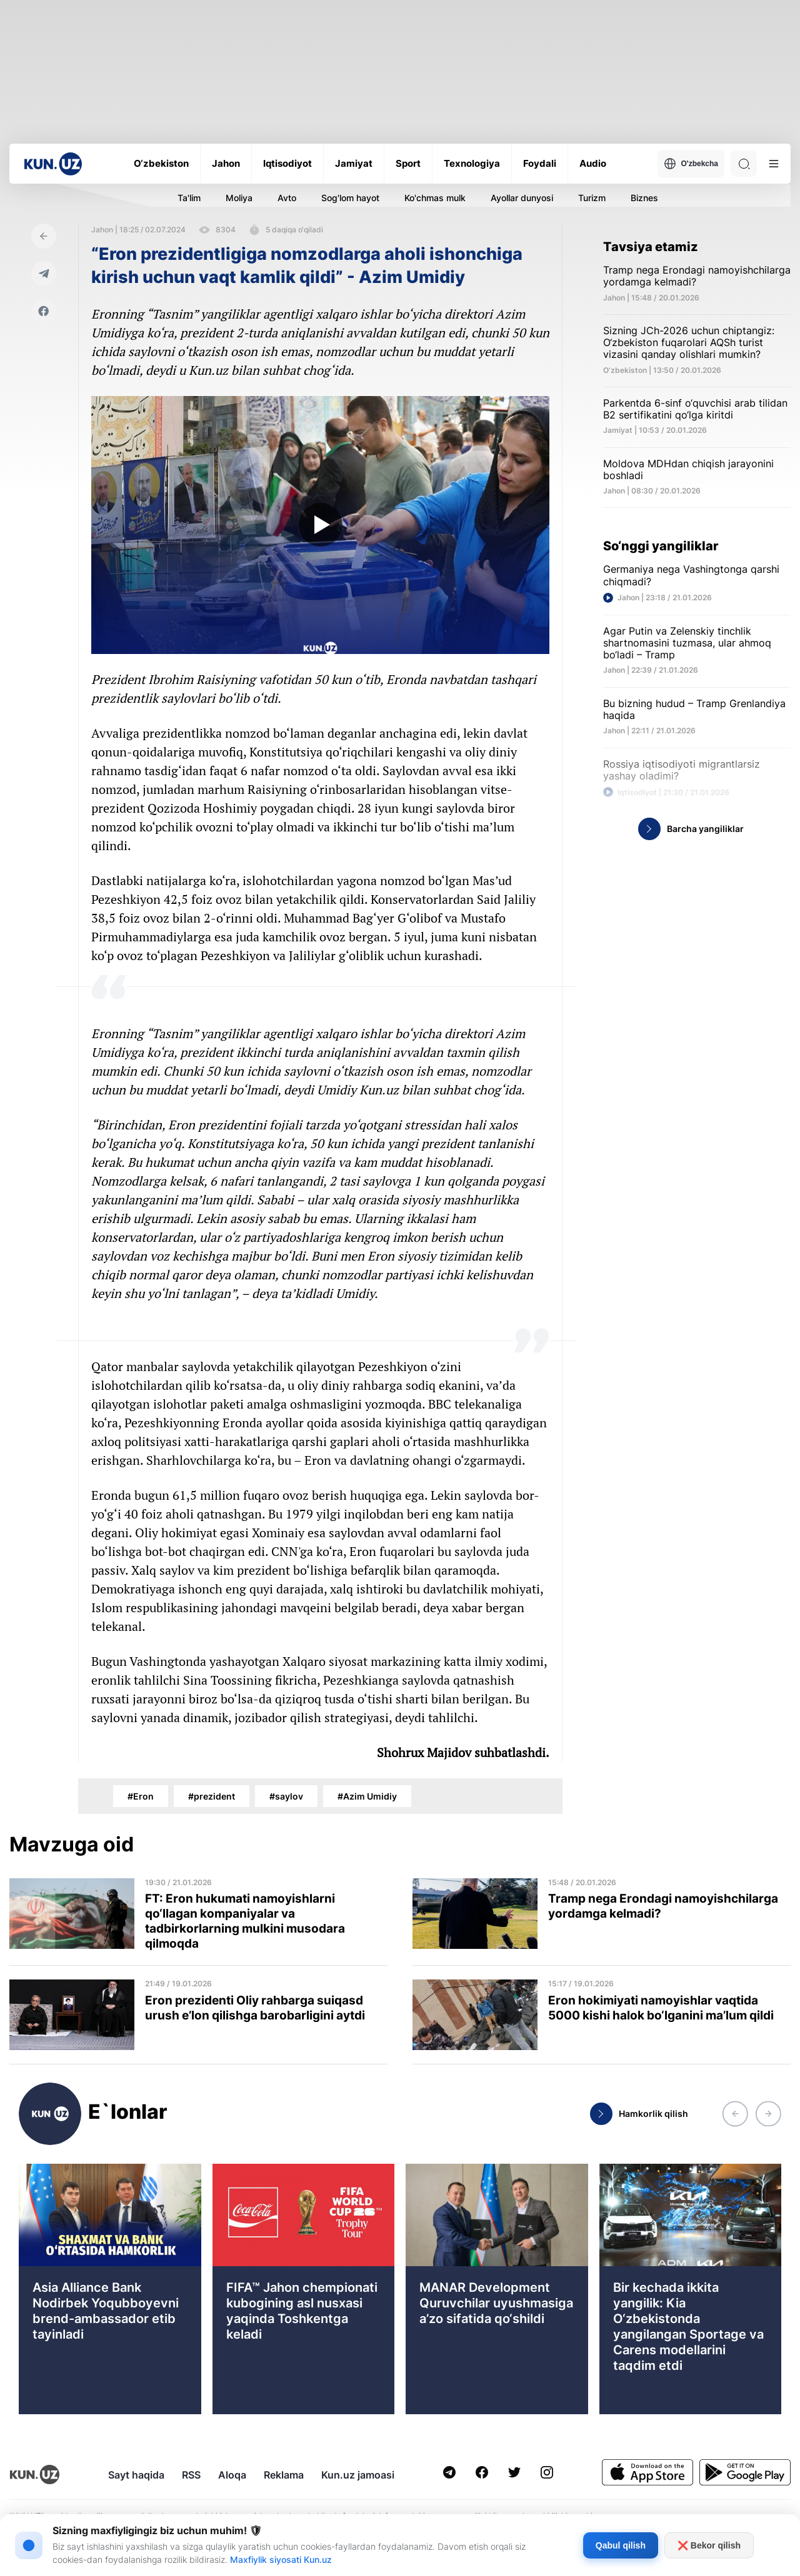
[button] (735, 2114)
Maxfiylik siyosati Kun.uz (281, 2559)
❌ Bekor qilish (709, 2545)
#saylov (286, 1796)
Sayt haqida (136, 2475)
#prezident (211, 1796)
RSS (191, 2475)
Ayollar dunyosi (522, 197)
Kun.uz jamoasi (357, 2475)
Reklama (284, 2475)
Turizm (592, 197)
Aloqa (232, 2475)
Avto (287, 197)
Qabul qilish (621, 2545)
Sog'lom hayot (350, 197)
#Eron (141, 1796)
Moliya (239, 197)
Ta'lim (189, 197)
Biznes (644, 197)
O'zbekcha (691, 163)
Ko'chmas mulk (435, 197)
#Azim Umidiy (367, 1796)
